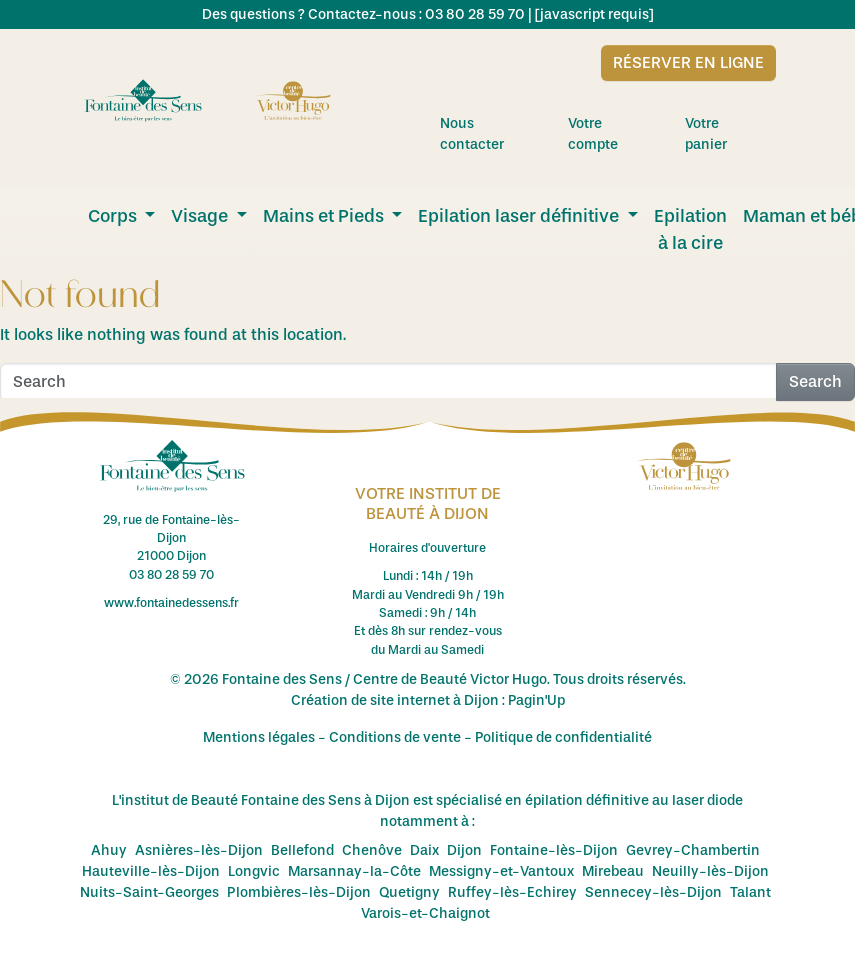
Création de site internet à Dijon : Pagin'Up (428, 700)
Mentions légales (259, 737)
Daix (424, 850)
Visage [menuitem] (201, 216)
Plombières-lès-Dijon (299, 892)
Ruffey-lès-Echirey (512, 892)
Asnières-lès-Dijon (199, 850)
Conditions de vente (395, 737)
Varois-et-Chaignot (425, 913)
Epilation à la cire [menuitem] (690, 229)
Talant (750, 892)
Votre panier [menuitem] (730, 134)
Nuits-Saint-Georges (149, 892)
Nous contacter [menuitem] (494, 134)
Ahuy (109, 850)
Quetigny (409, 892)
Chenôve (372, 850)
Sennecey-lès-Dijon (653, 892)
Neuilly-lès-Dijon (710, 871)
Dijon (464, 850)
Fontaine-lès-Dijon (554, 850)
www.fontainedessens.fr (171, 603)
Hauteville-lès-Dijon (151, 871)
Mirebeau (613, 871)
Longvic (254, 871)
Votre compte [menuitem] (616, 134)
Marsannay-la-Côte (354, 871)
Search (815, 381)
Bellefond (302, 850)
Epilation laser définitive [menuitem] (520, 216)
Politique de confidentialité (563, 737)
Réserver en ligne (688, 62)
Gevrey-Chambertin (693, 850)
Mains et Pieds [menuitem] (325, 216)
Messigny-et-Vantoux (501, 871)
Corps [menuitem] (114, 216)
